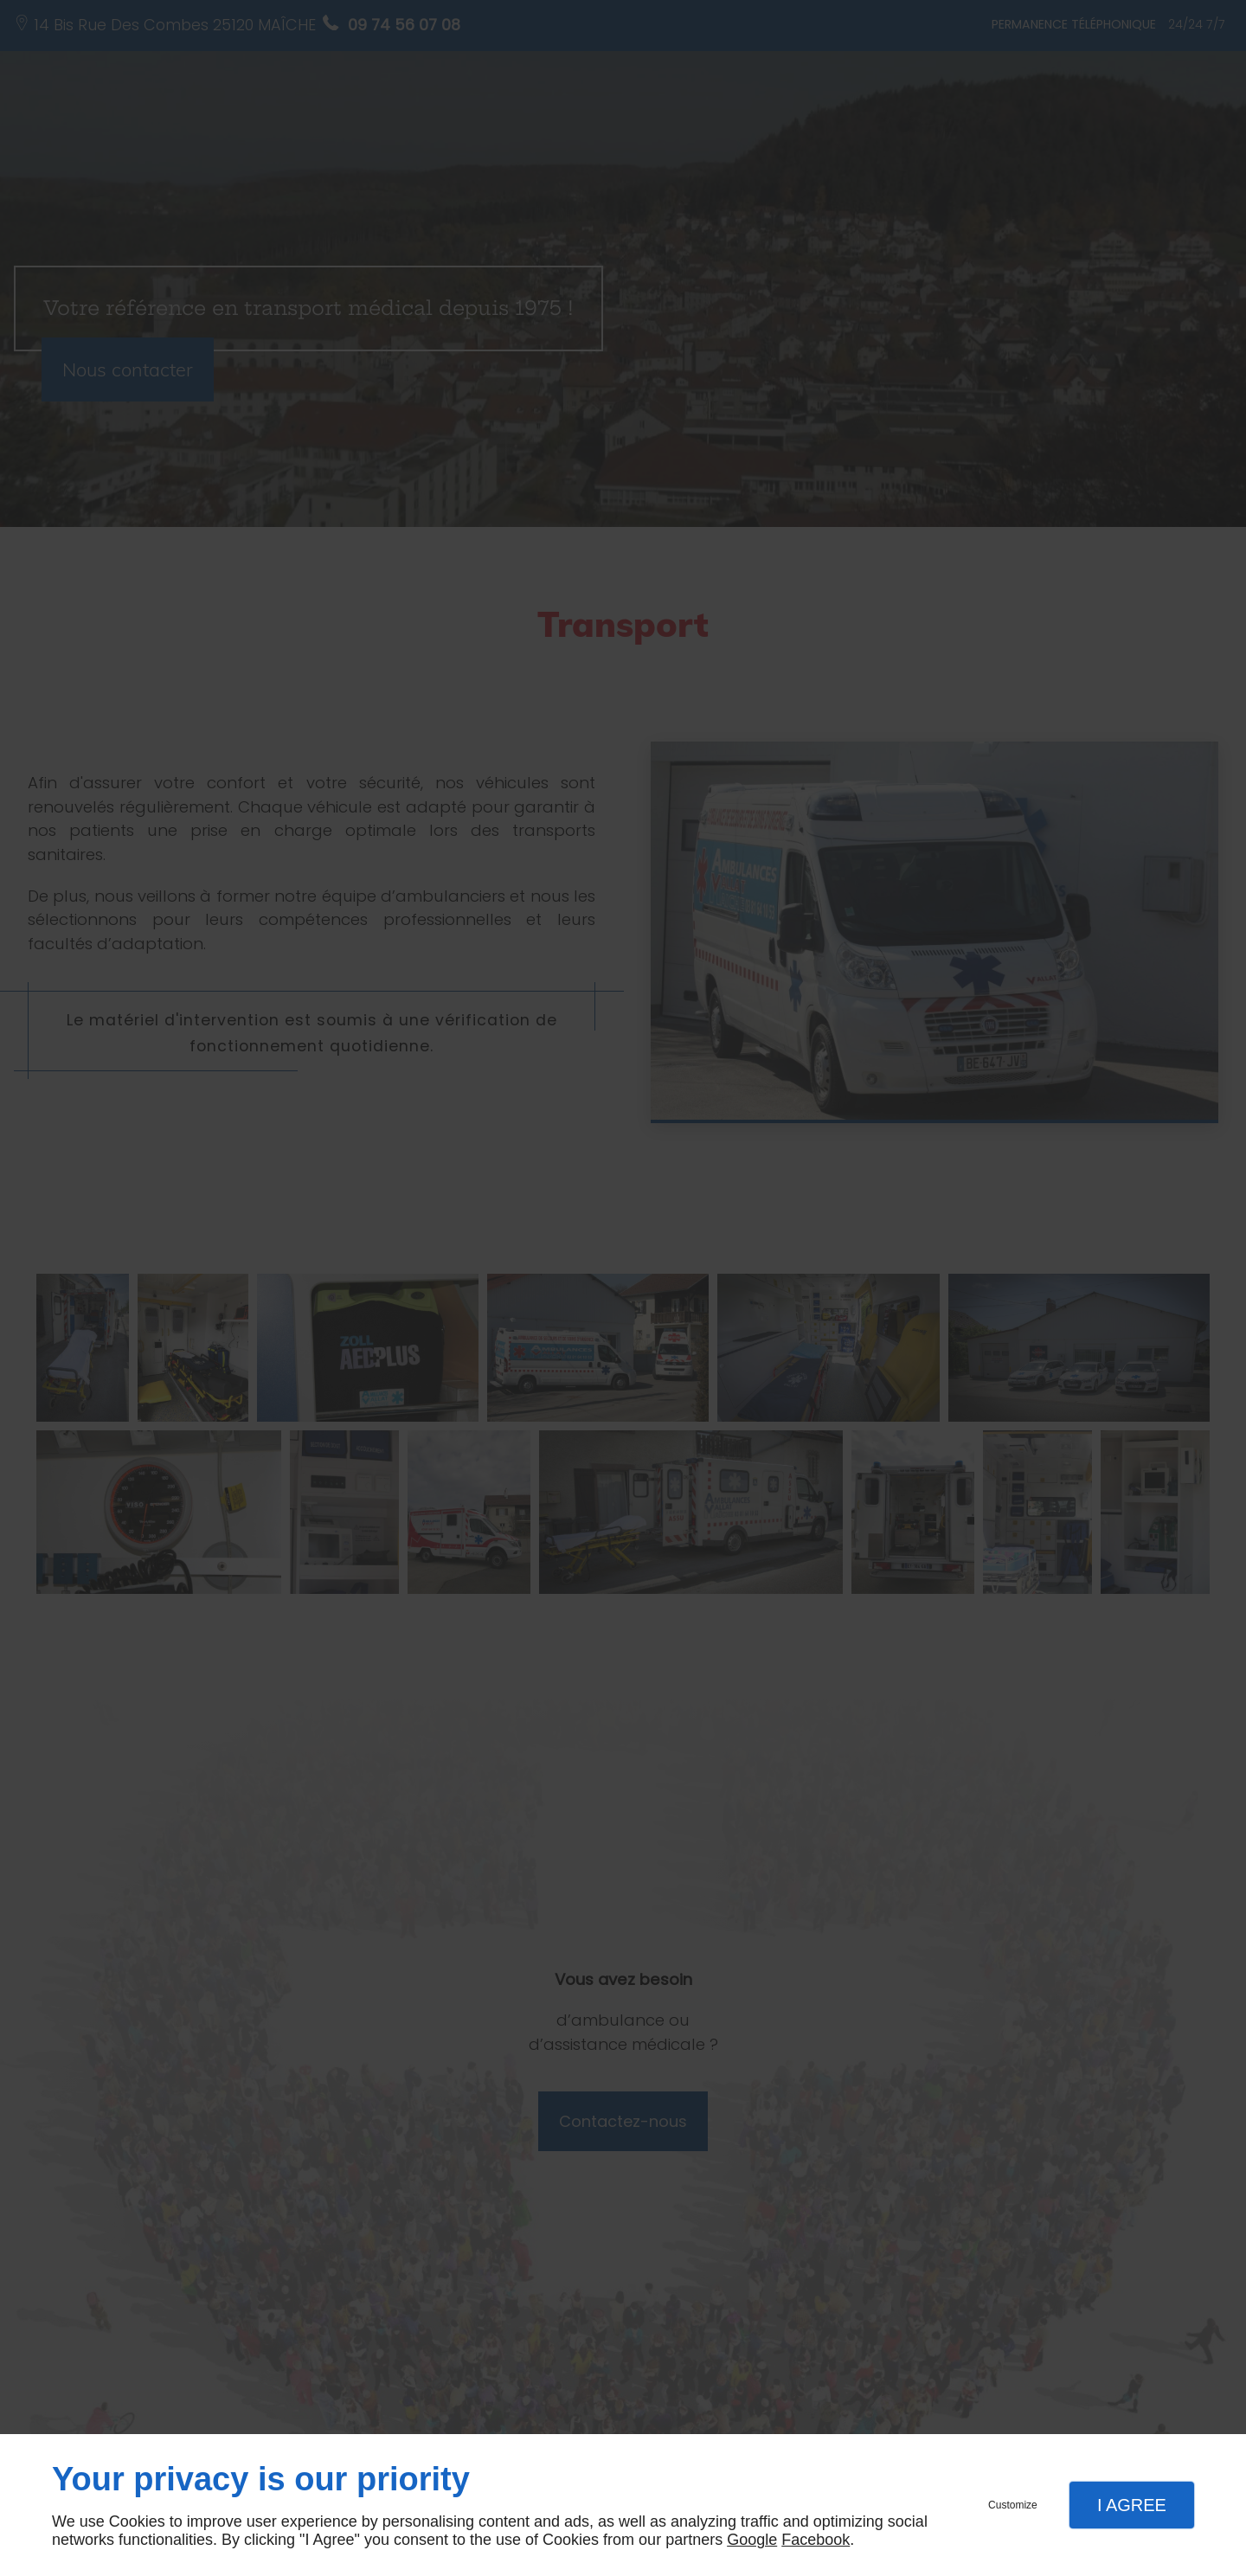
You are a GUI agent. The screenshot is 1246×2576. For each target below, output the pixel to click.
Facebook (815, 2539)
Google (752, 2539)
